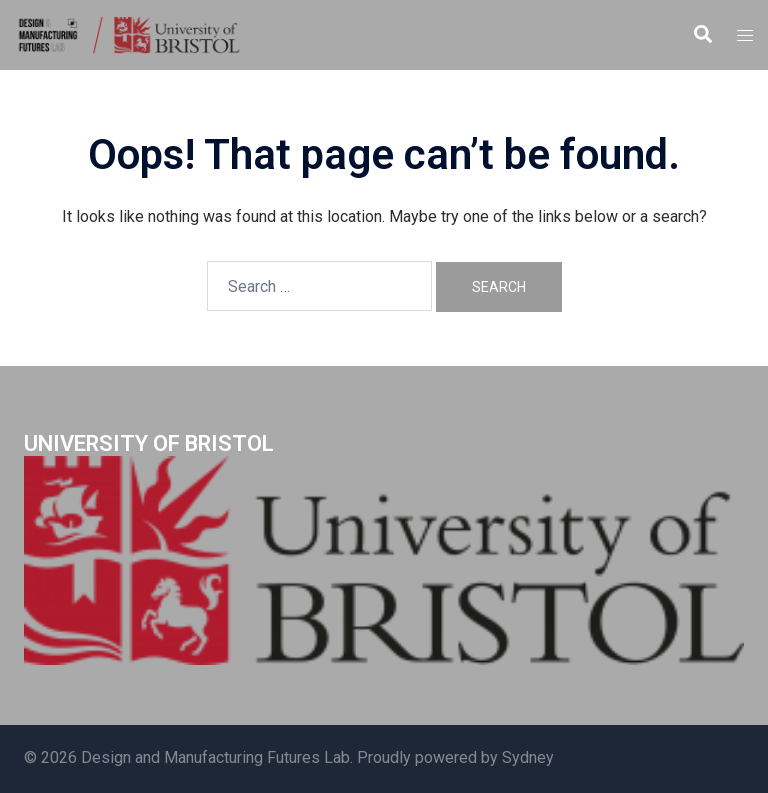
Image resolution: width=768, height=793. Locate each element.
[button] (702, 35)
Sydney (528, 757)
